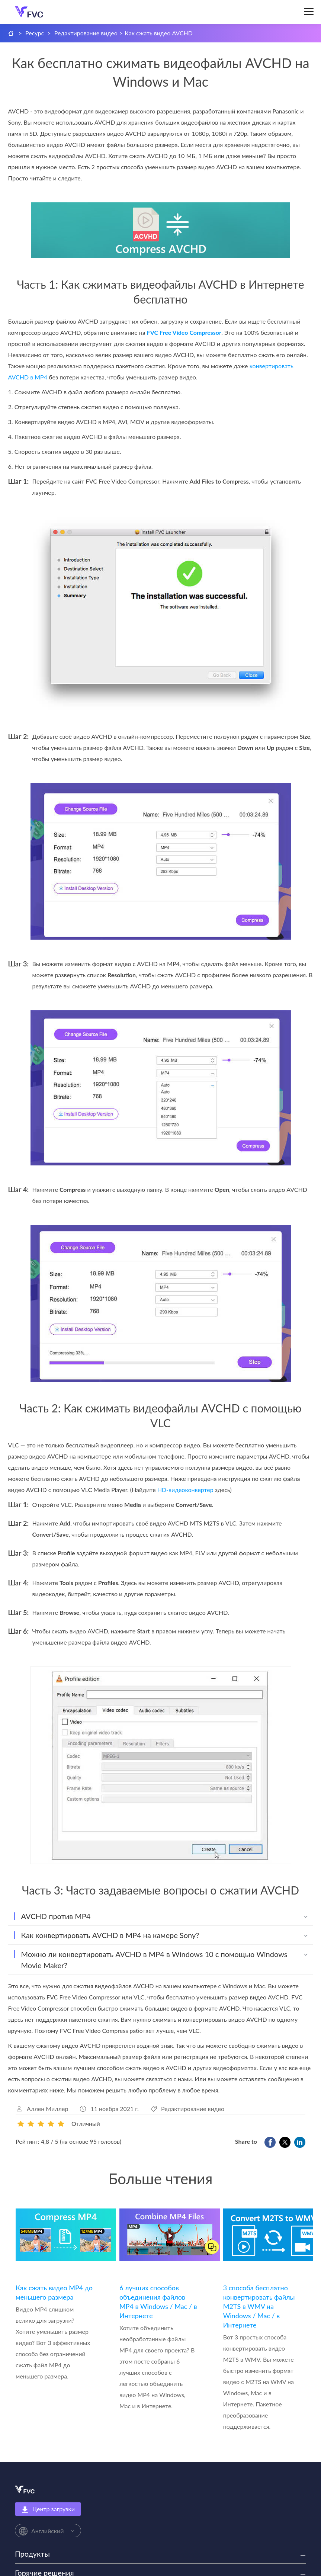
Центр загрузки (48, 2509)
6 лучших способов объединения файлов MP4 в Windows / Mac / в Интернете (158, 2302)
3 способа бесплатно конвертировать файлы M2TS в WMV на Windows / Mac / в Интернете (259, 2306)
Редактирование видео (86, 32)
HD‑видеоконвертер (185, 1489)
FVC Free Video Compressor (184, 332)
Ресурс (34, 32)
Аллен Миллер (47, 2108)
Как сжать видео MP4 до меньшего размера (54, 2292)
